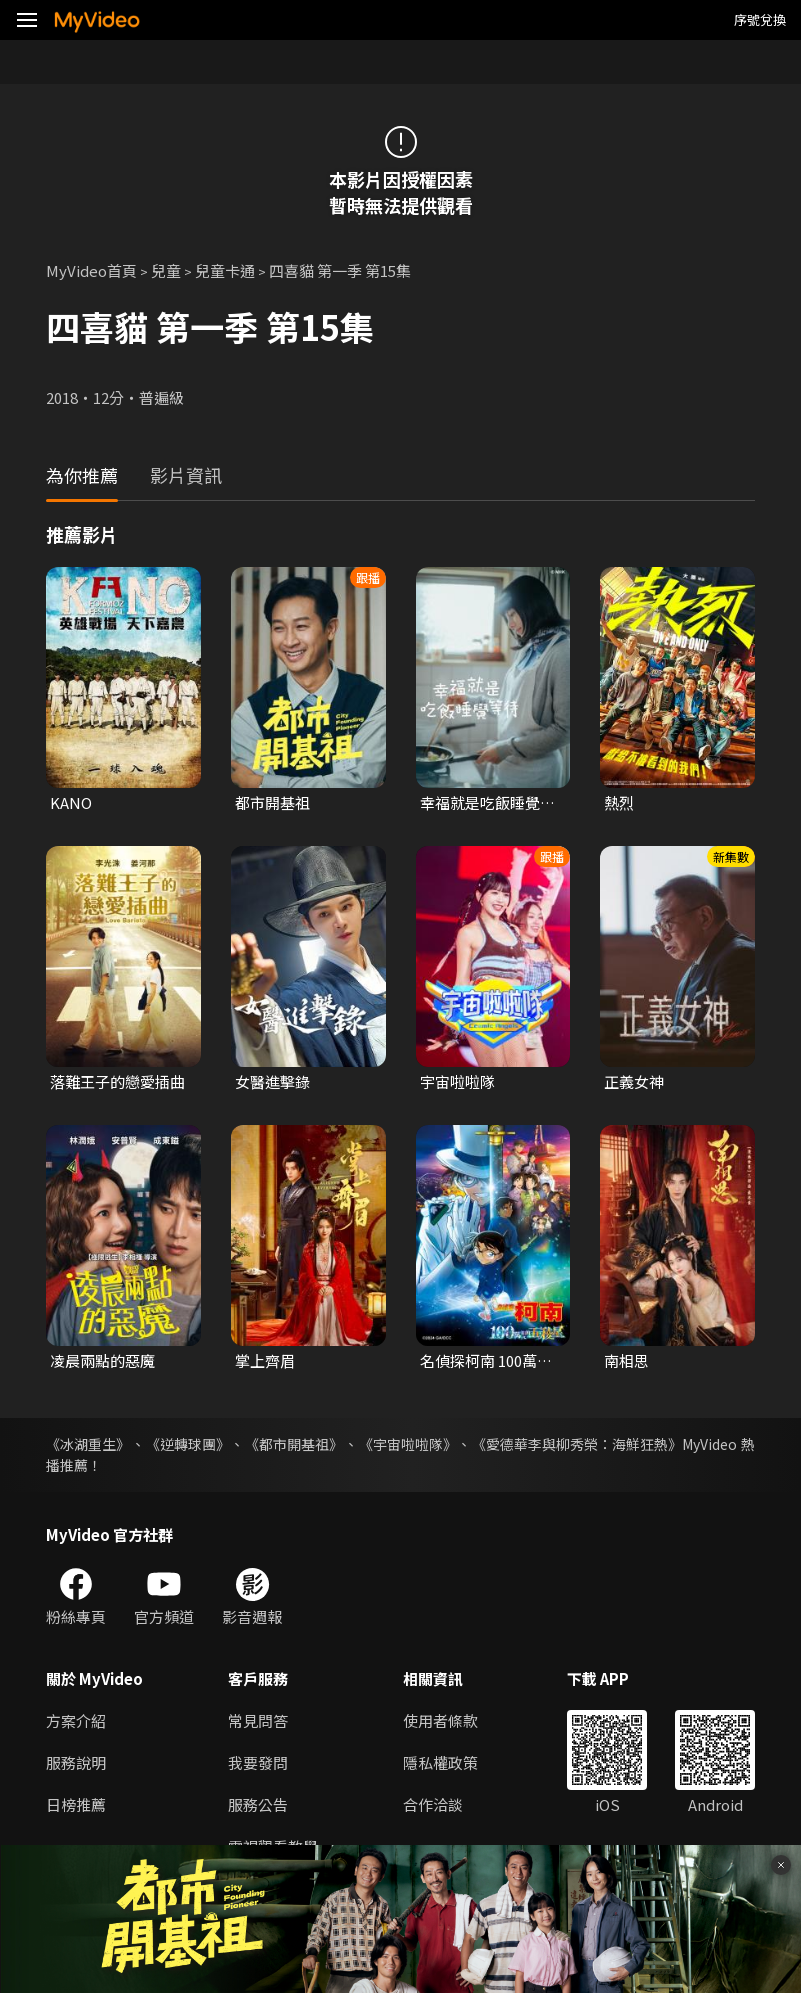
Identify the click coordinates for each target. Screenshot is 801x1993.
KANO (71, 802)
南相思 (626, 1360)
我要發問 (258, 1762)
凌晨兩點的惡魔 (102, 1360)
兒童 (166, 270)
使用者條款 (440, 1720)
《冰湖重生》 (88, 1444)
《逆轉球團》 (188, 1444)
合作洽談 (433, 1804)
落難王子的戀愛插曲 (117, 1081)
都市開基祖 (272, 802)
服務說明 (76, 1762)
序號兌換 (760, 19)
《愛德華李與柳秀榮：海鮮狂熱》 (577, 1444)
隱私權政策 (440, 1762)
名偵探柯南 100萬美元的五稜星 (486, 1361)
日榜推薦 (76, 1804)
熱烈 (619, 802)
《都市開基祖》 (294, 1444)
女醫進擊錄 (272, 1081)
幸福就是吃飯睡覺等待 (487, 803)
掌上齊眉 (265, 1360)
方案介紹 (76, 1720)
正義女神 (634, 1081)
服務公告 (258, 1804)
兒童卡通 (225, 270)
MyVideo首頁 (91, 270)
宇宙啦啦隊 (457, 1081)
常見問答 (258, 1720)
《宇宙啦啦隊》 (408, 1444)
